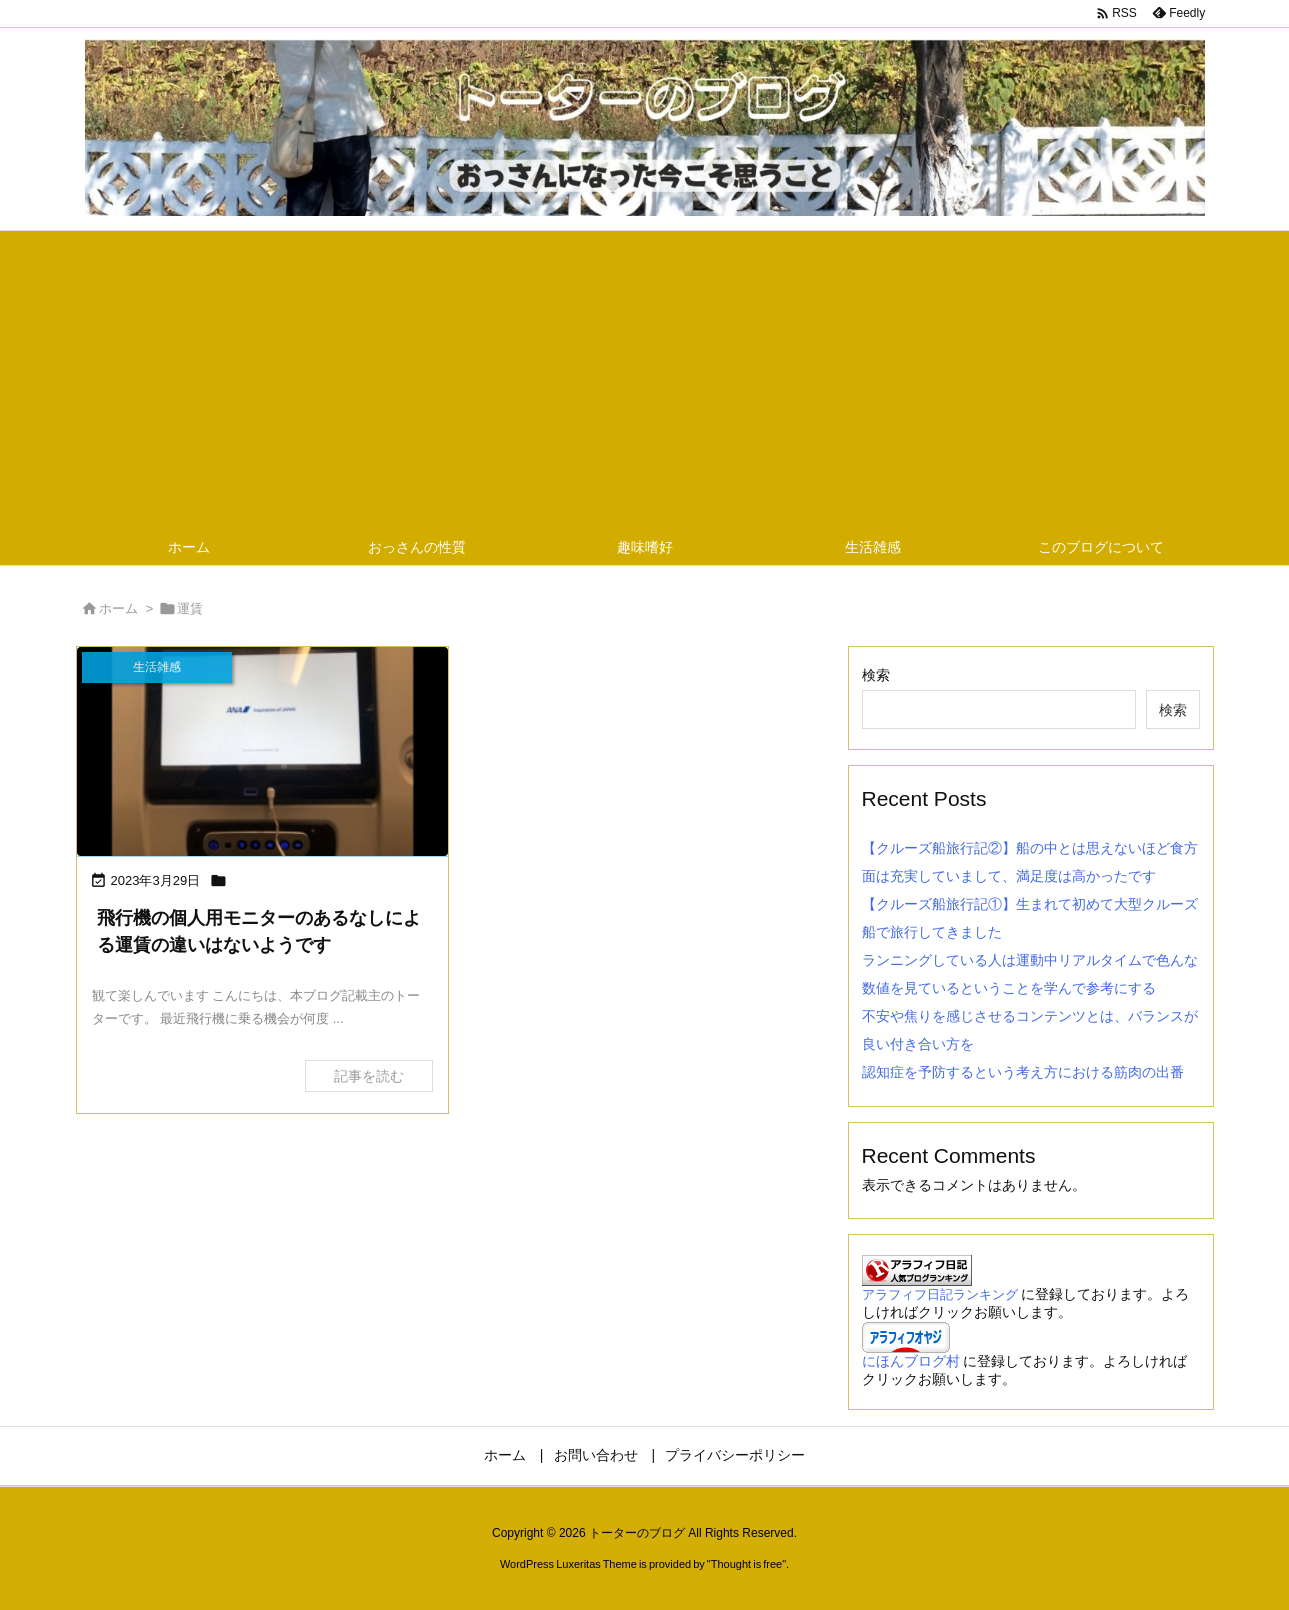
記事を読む (369, 1076)
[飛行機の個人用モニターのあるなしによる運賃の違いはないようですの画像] (262, 751)
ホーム (118, 608)
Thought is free (746, 1564)
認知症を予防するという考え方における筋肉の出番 (1023, 1072)
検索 (876, 675)
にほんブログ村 (911, 1361)
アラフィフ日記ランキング (940, 1295)
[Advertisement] (645, 381)
